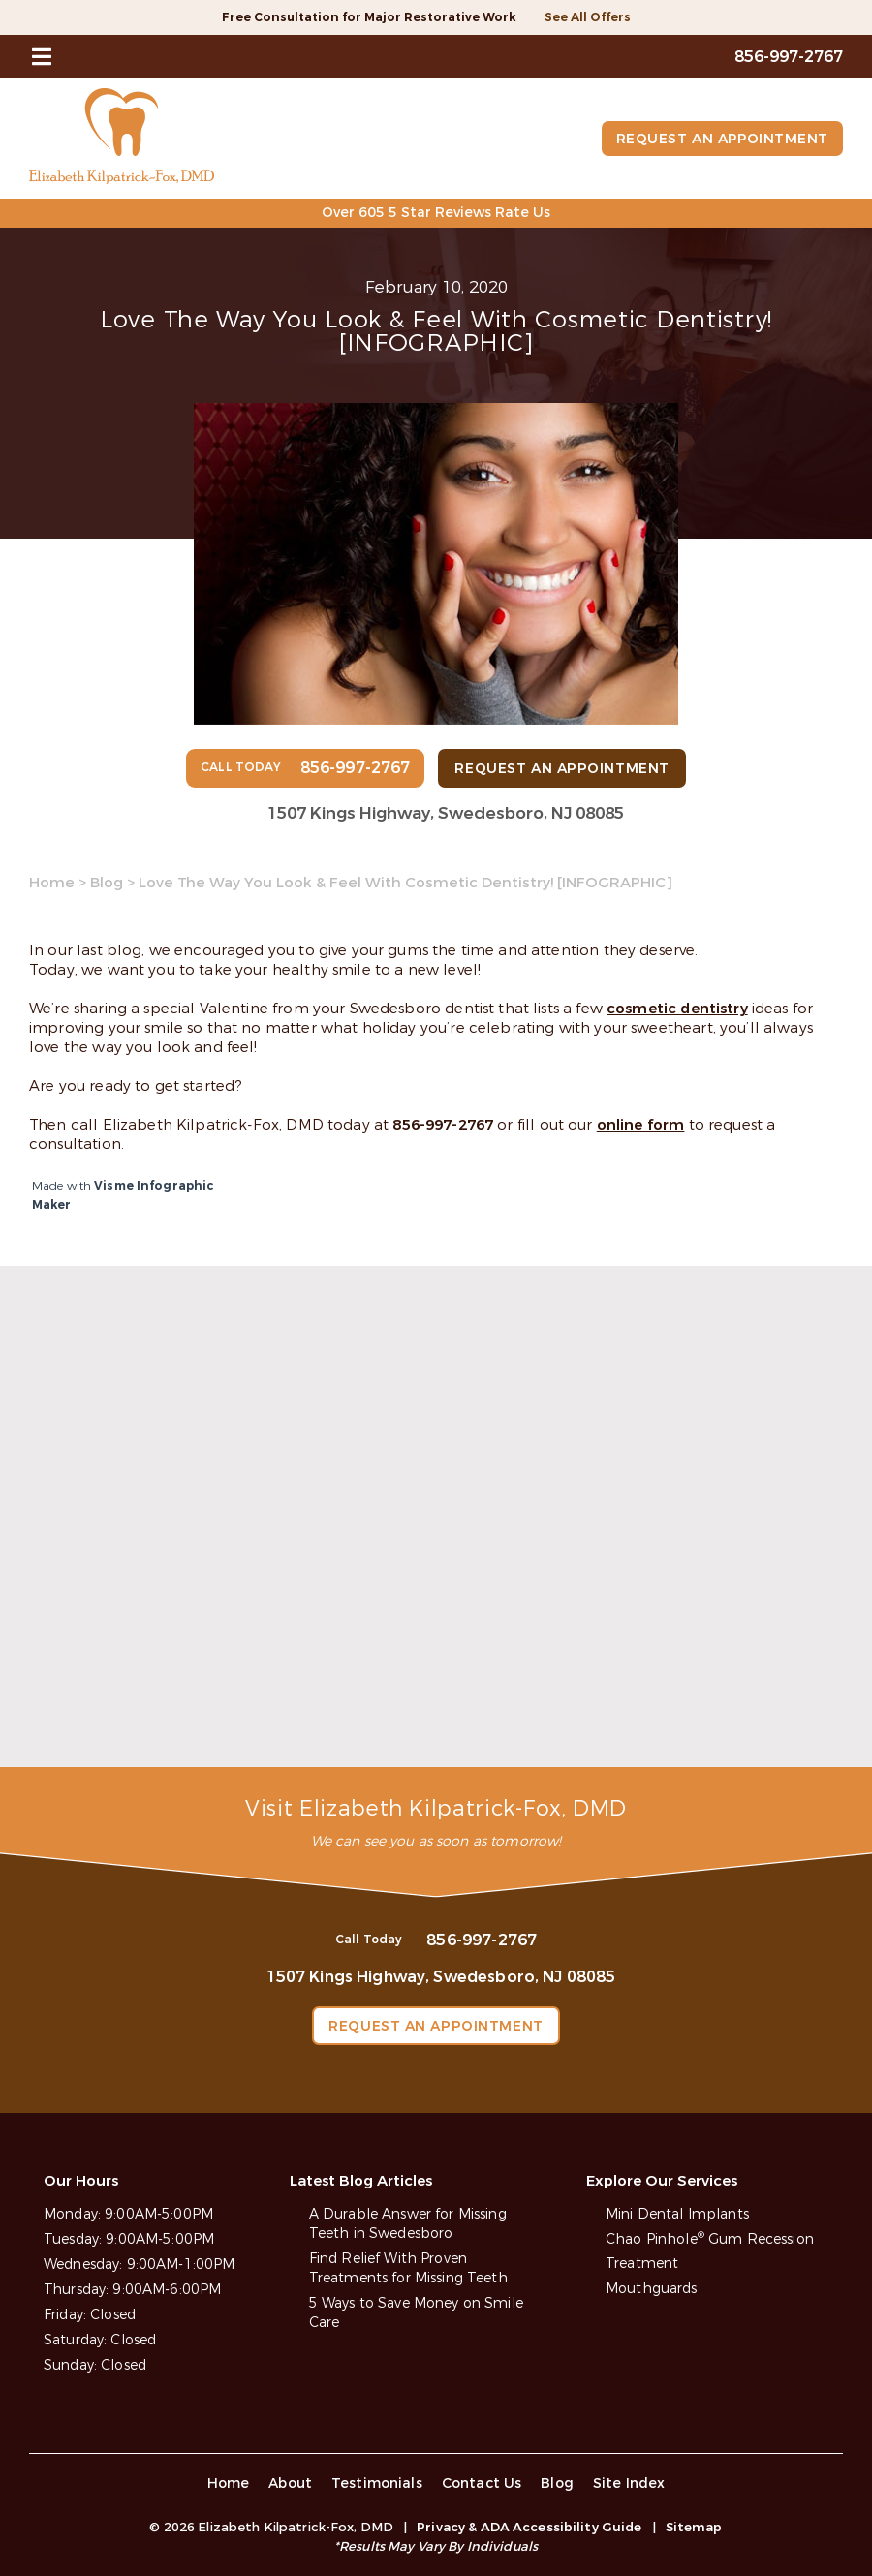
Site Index (629, 2483)
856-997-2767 (442, 1124)
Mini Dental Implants (677, 2214)
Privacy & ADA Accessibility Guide (529, 2527)
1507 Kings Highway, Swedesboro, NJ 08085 (445, 813)
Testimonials (376, 2483)
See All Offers (588, 17)
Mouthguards (652, 2289)
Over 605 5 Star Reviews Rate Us (436, 212)
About (290, 2483)
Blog (106, 882)
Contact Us (482, 2483)
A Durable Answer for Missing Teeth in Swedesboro (408, 2224)
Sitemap (694, 2527)
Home (52, 882)
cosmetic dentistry (677, 1008)
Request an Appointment (721, 139)
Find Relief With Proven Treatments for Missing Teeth (408, 2268)
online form (641, 1124)
